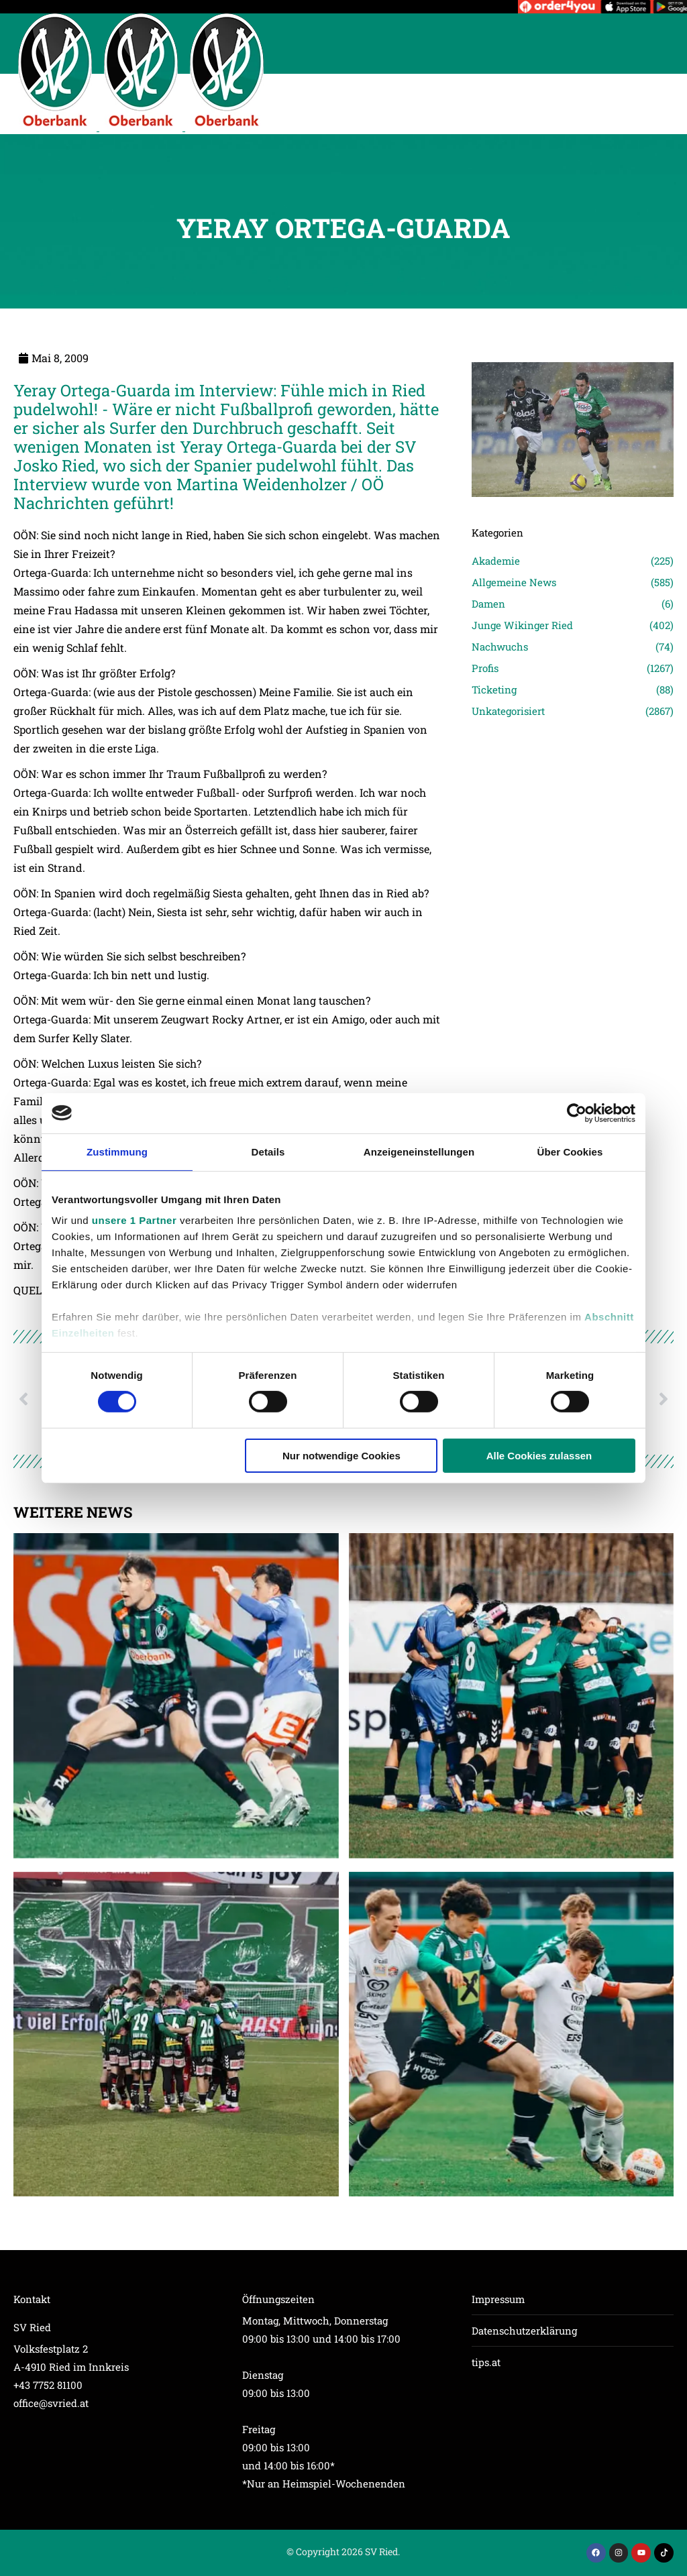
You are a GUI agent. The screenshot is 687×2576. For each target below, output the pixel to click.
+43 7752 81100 (48, 2385)
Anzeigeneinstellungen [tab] (419, 1151)
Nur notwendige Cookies (341, 1455)
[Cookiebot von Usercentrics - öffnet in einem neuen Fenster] (576, 1113)
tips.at (486, 2362)
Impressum (498, 2299)
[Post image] (176, 1695)
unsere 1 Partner (134, 1220)
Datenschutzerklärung (524, 2330)
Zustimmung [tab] (117, 1151)
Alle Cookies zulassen (539, 1455)
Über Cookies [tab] (570, 1151)
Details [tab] (268, 1151)
